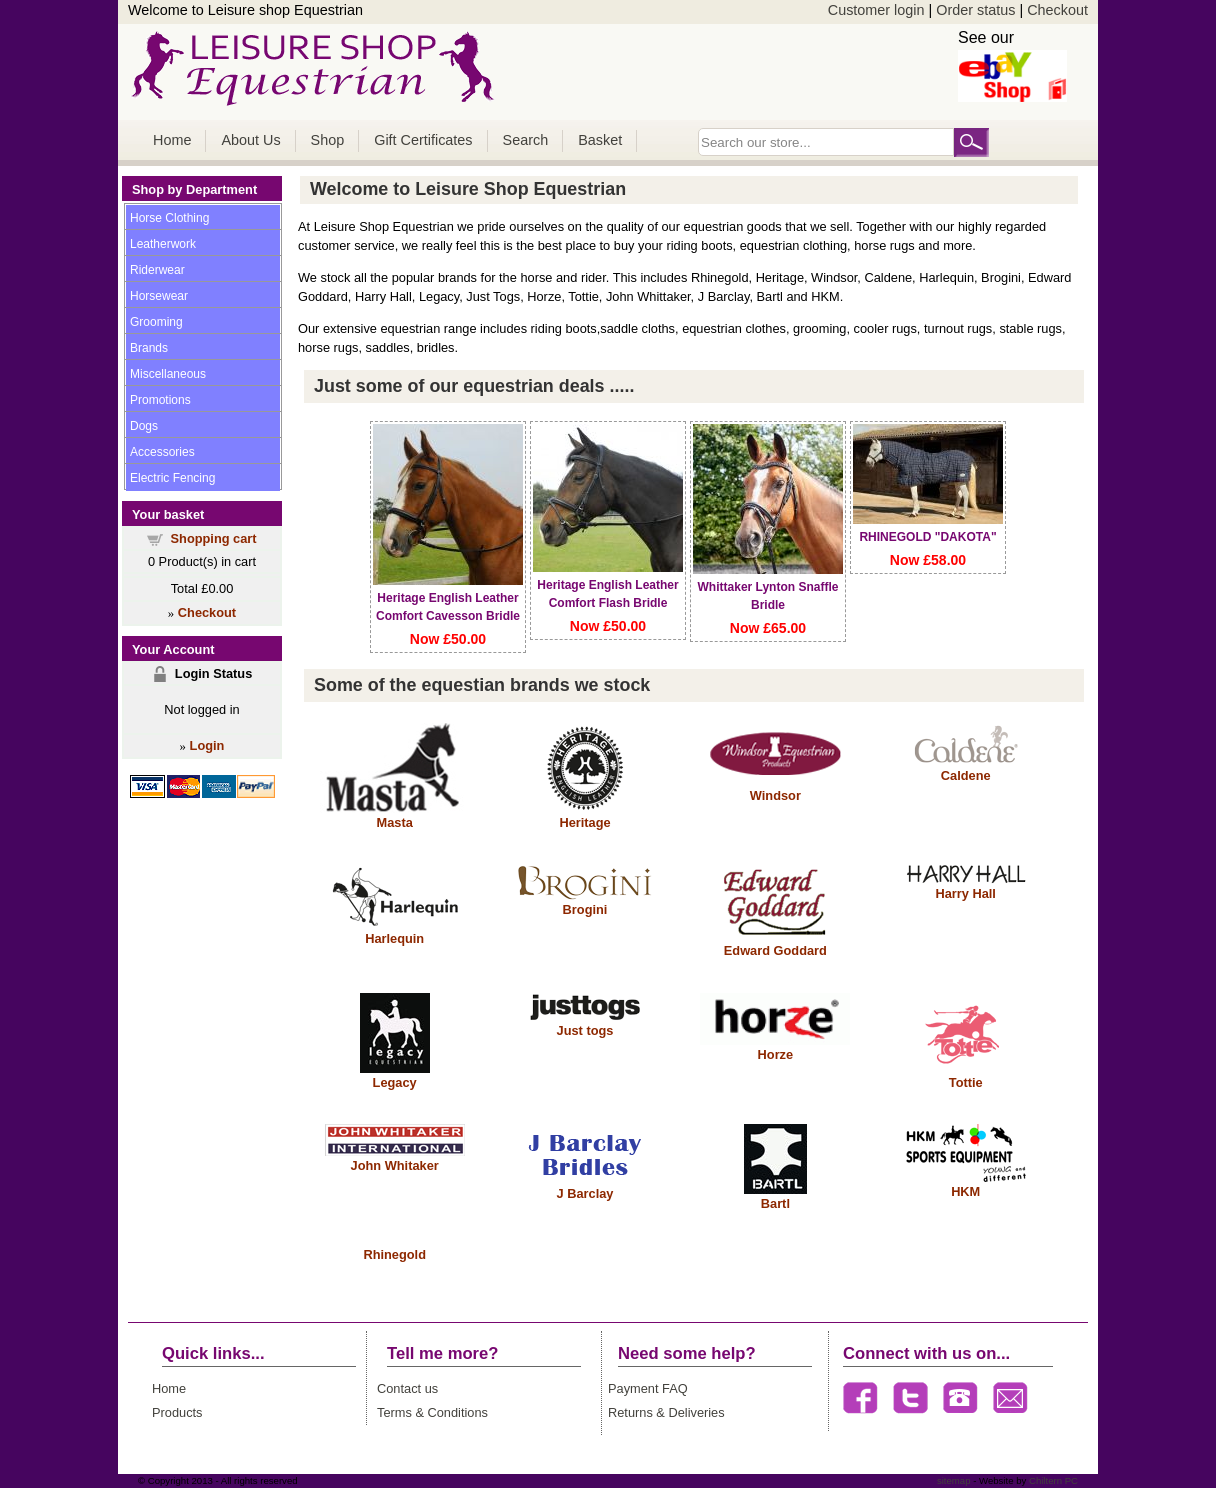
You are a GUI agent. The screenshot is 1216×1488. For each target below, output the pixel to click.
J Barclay (585, 1193)
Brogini (585, 909)
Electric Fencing (172, 478)
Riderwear (157, 270)
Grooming (156, 322)
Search (526, 140)
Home (172, 140)
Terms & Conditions (432, 1412)
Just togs (585, 1030)
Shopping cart (214, 538)
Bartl (775, 1203)
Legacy (395, 1082)
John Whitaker (395, 1165)
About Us (250, 140)
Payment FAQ (648, 1388)
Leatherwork (163, 244)
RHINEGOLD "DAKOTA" (927, 537)
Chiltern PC (1052, 1480)
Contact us (407, 1388)
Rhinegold (394, 1254)
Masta (395, 822)
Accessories (162, 452)
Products (177, 1412)
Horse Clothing (169, 218)
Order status (975, 10)
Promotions (160, 400)
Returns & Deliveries (666, 1412)
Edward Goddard (775, 950)
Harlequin (394, 938)
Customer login (876, 10)
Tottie (966, 1082)
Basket (600, 140)
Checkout (1057, 10)
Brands (149, 348)
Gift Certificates (423, 140)
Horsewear (159, 296)
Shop (328, 140)
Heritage (584, 822)
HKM (965, 1191)
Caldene (966, 775)
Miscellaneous (168, 374)
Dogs (144, 426)
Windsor (775, 795)
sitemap (954, 1480)
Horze (776, 1054)
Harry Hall (965, 893)
